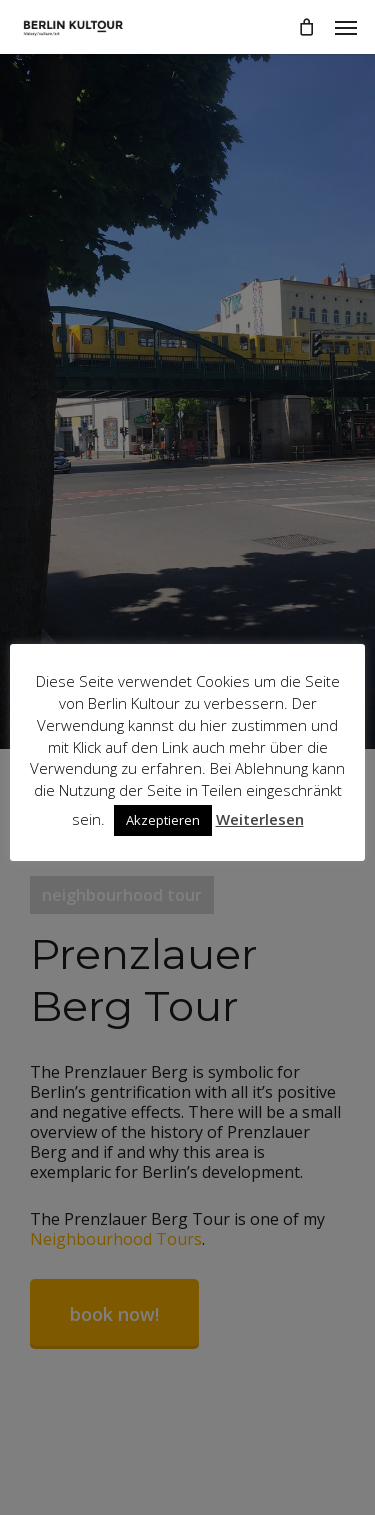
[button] (346, 27)
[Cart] (306, 27)
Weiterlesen (260, 819)
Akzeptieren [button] (163, 820)
